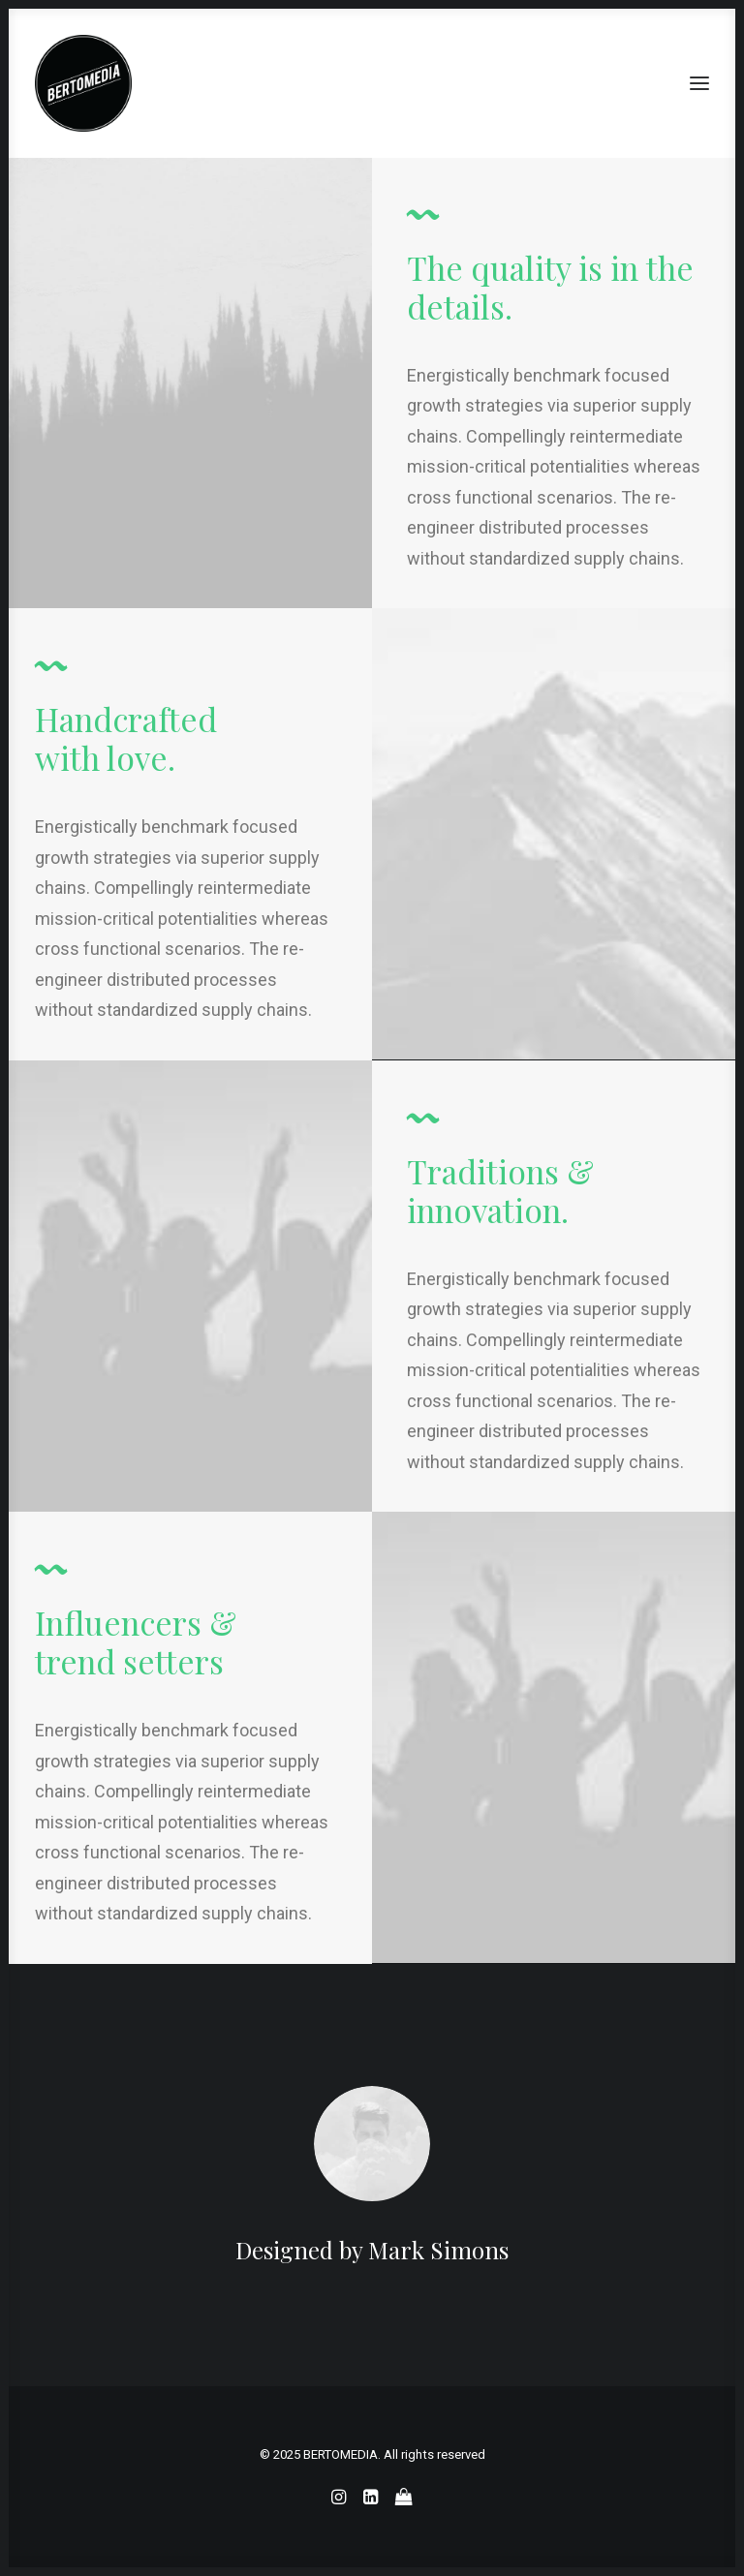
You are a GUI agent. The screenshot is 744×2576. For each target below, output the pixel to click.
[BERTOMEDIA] (83, 83)
